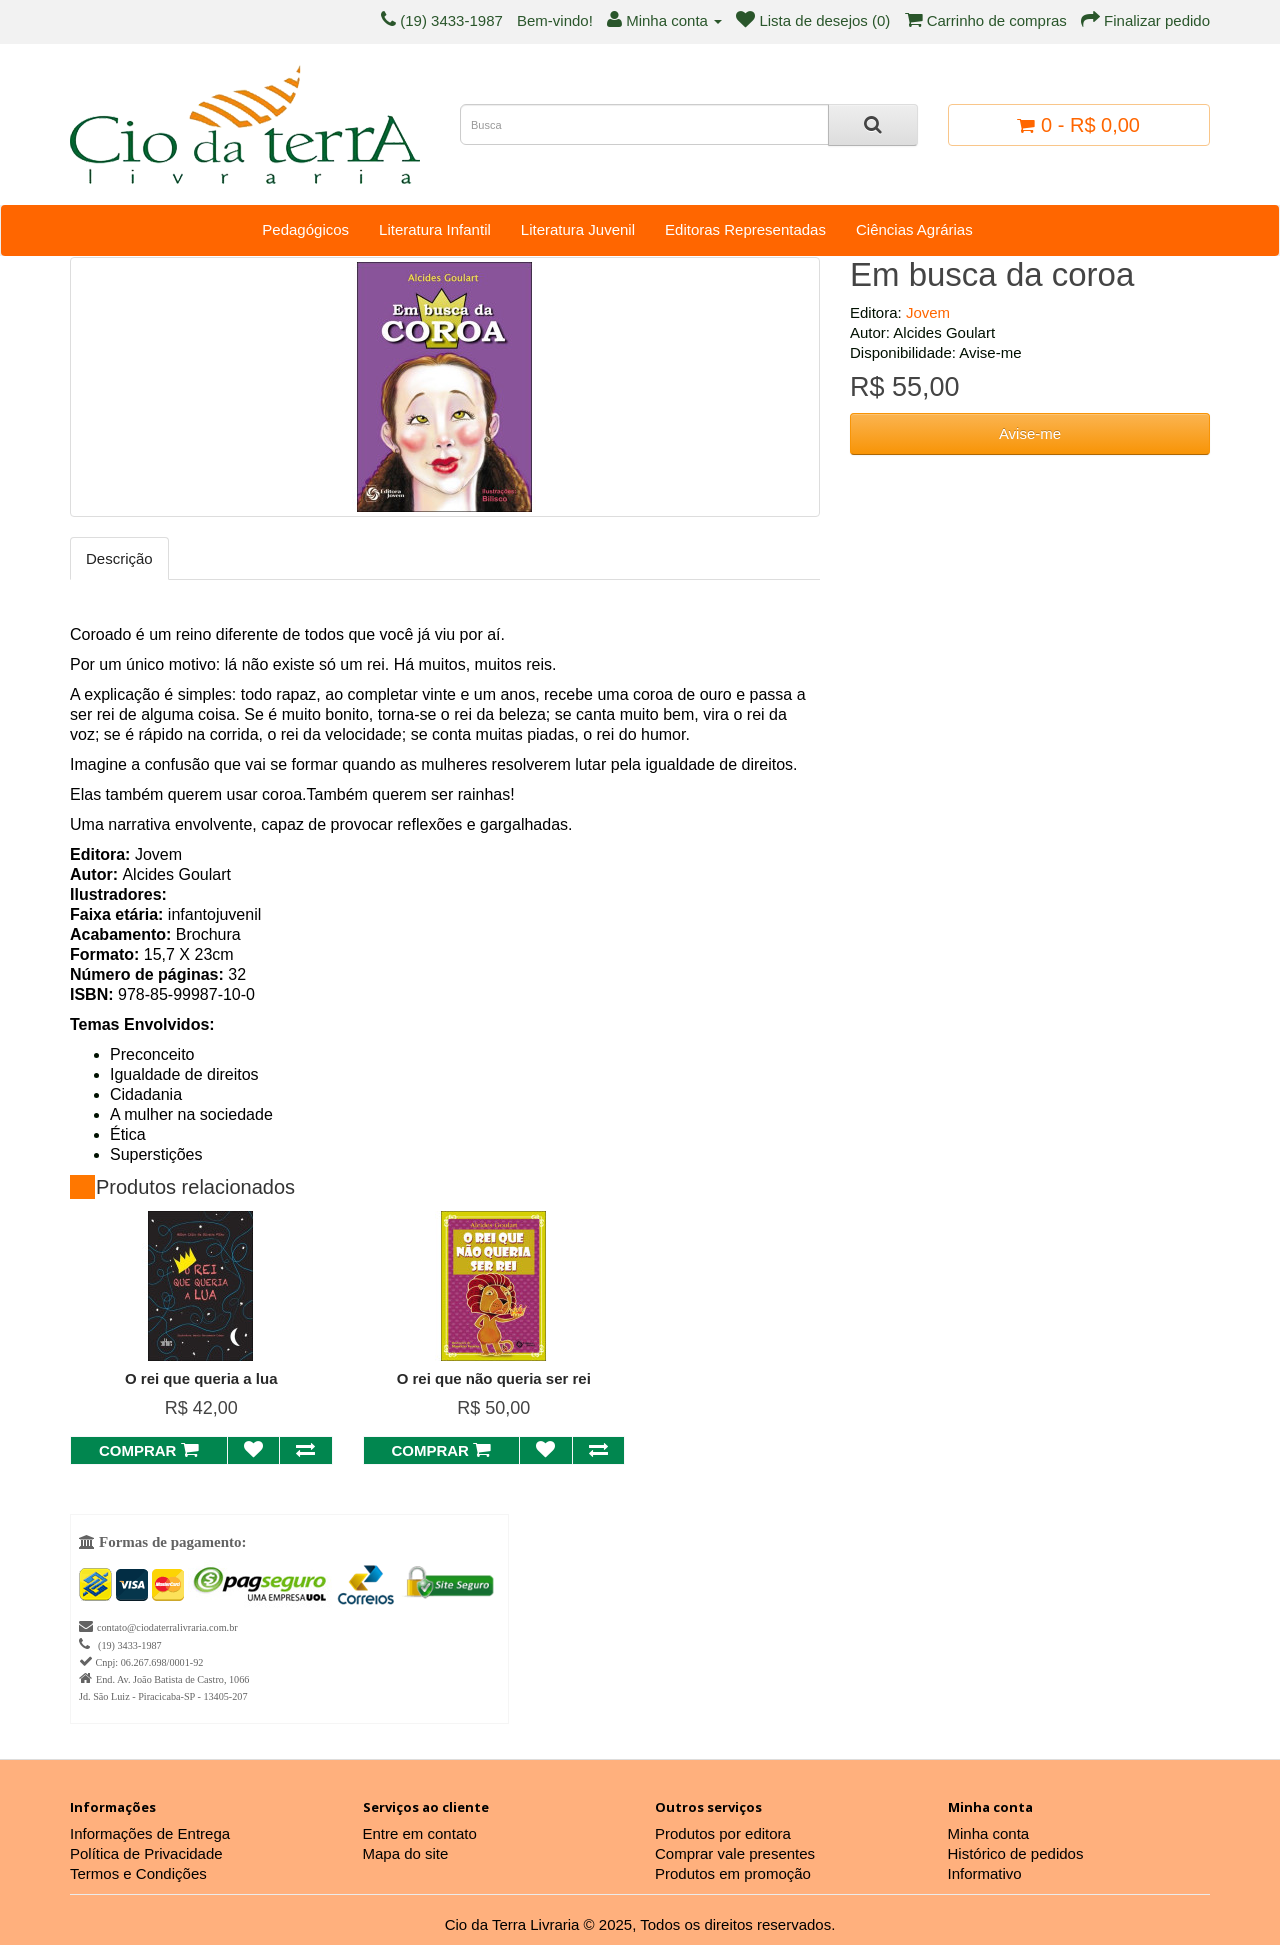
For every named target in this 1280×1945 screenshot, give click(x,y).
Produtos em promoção (733, 1873)
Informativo (985, 1873)
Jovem (928, 312)
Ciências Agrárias (914, 229)
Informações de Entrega (150, 1833)
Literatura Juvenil (578, 229)
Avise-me (1030, 433)
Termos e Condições (138, 1873)
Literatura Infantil (435, 229)
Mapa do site (406, 1853)
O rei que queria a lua (201, 1378)
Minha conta (989, 1833)
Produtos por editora (723, 1833)
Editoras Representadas (745, 229)
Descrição (119, 558)
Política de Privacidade (146, 1853)
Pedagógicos (305, 229)
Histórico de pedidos (1016, 1853)
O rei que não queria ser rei (494, 1378)
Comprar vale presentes (735, 1853)
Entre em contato (420, 1833)
